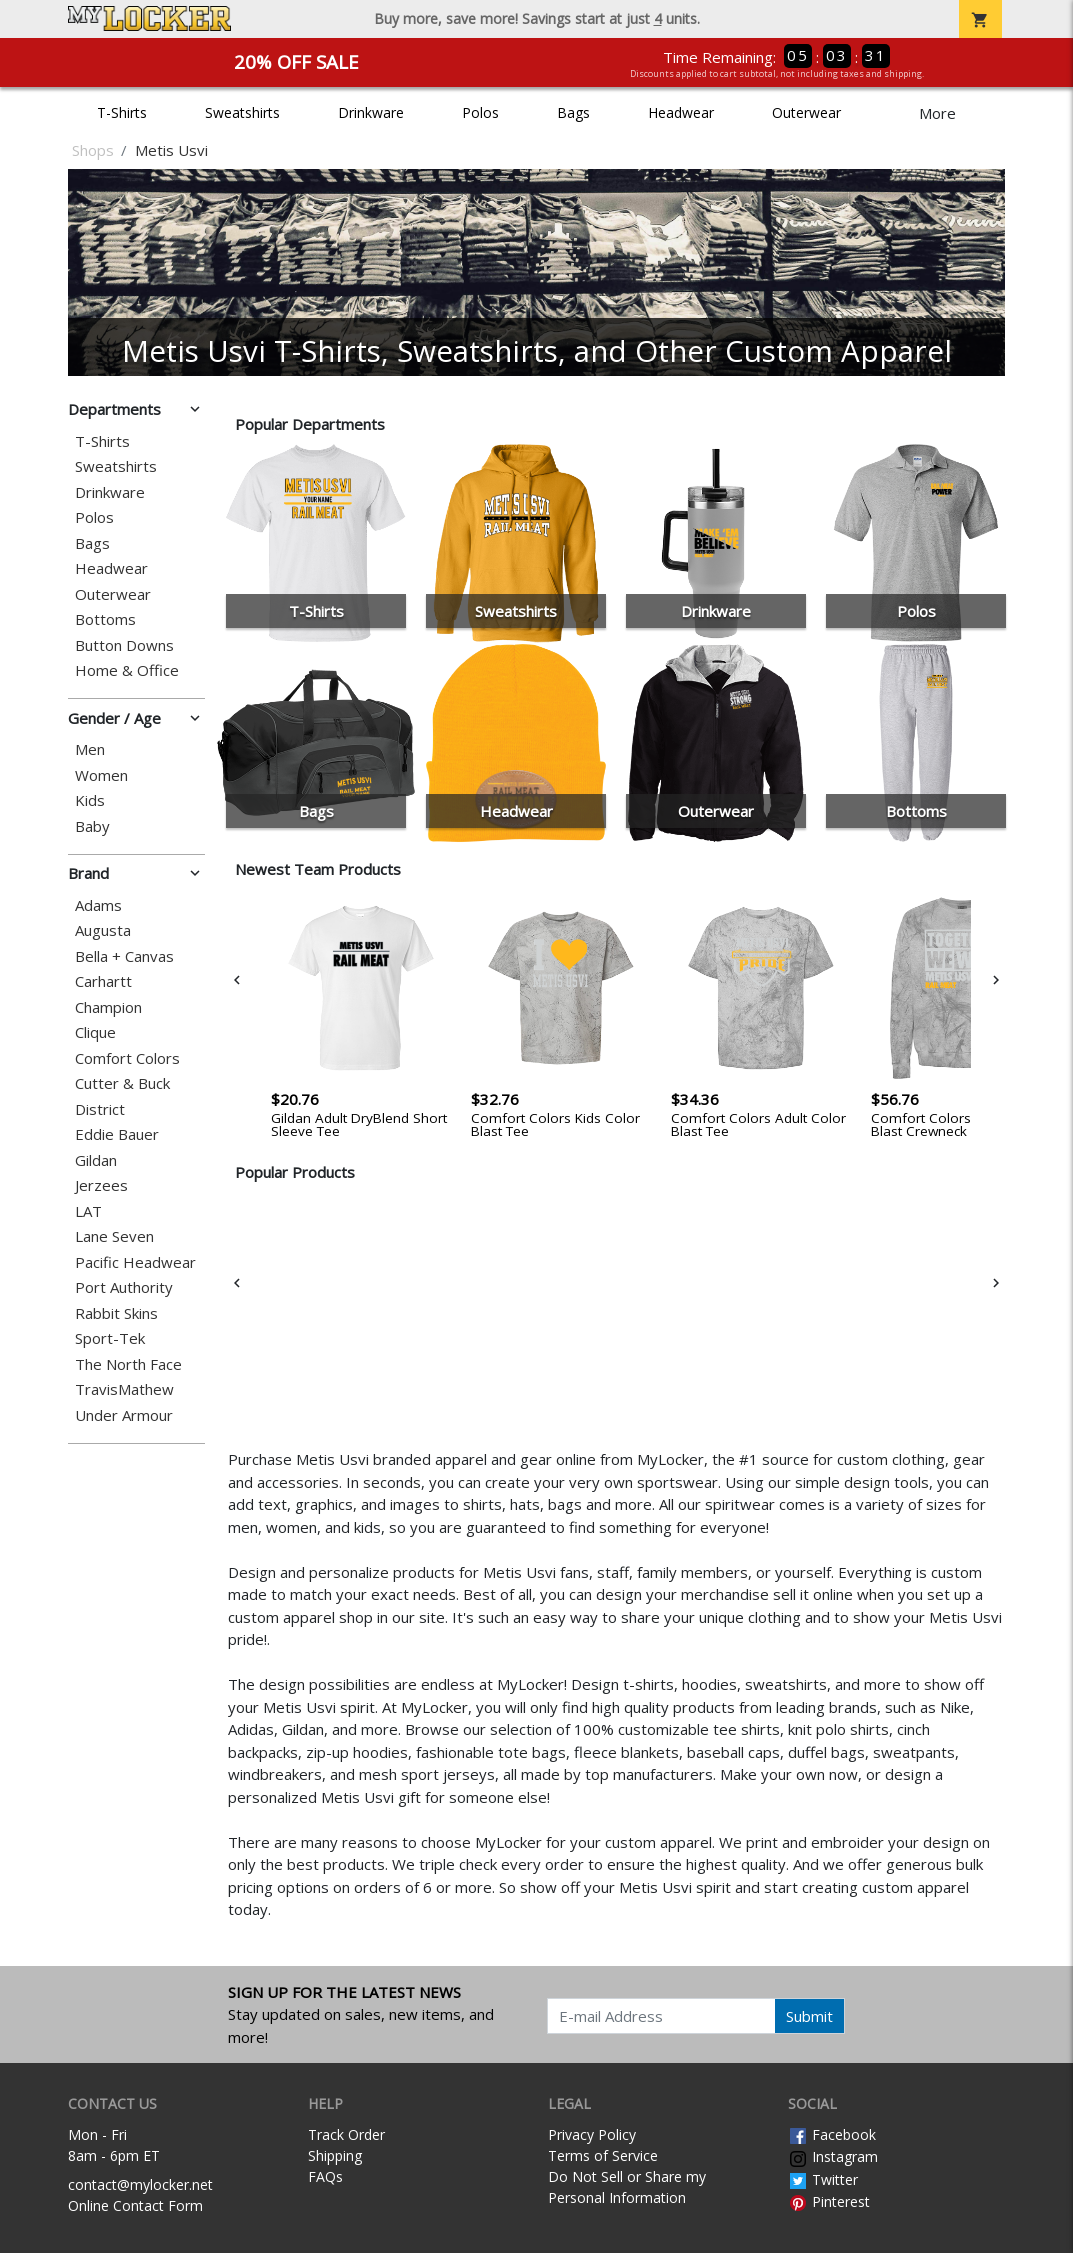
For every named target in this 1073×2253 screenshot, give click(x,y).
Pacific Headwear (135, 1262)
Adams (98, 905)
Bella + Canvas (124, 956)
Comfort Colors (127, 1058)
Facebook (832, 2134)
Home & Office (127, 670)
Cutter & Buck (122, 1083)
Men (90, 749)
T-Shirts (122, 112)
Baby (92, 826)
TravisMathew (124, 1389)
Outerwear (806, 112)
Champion (108, 1007)
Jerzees (101, 1185)
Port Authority (124, 1287)
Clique (95, 1032)
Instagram (833, 2156)
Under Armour (124, 1415)
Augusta (103, 930)
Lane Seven (114, 1236)
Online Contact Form (135, 2205)
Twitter (823, 2179)
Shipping (335, 2155)
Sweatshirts (242, 112)
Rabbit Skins (116, 1313)
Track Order (346, 2134)
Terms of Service (603, 2155)
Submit (809, 2016)
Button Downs (124, 645)
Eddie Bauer (117, 1134)
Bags (573, 112)
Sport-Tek (110, 1338)
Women (101, 775)
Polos (480, 112)
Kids (90, 800)
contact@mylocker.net (140, 2184)
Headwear (681, 112)
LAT (88, 1211)
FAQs (325, 2176)
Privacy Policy (592, 2134)
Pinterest (829, 2201)
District (100, 1109)
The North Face (128, 1364)
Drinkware (371, 112)
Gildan (96, 1160)
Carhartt (103, 981)
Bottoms (105, 619)
